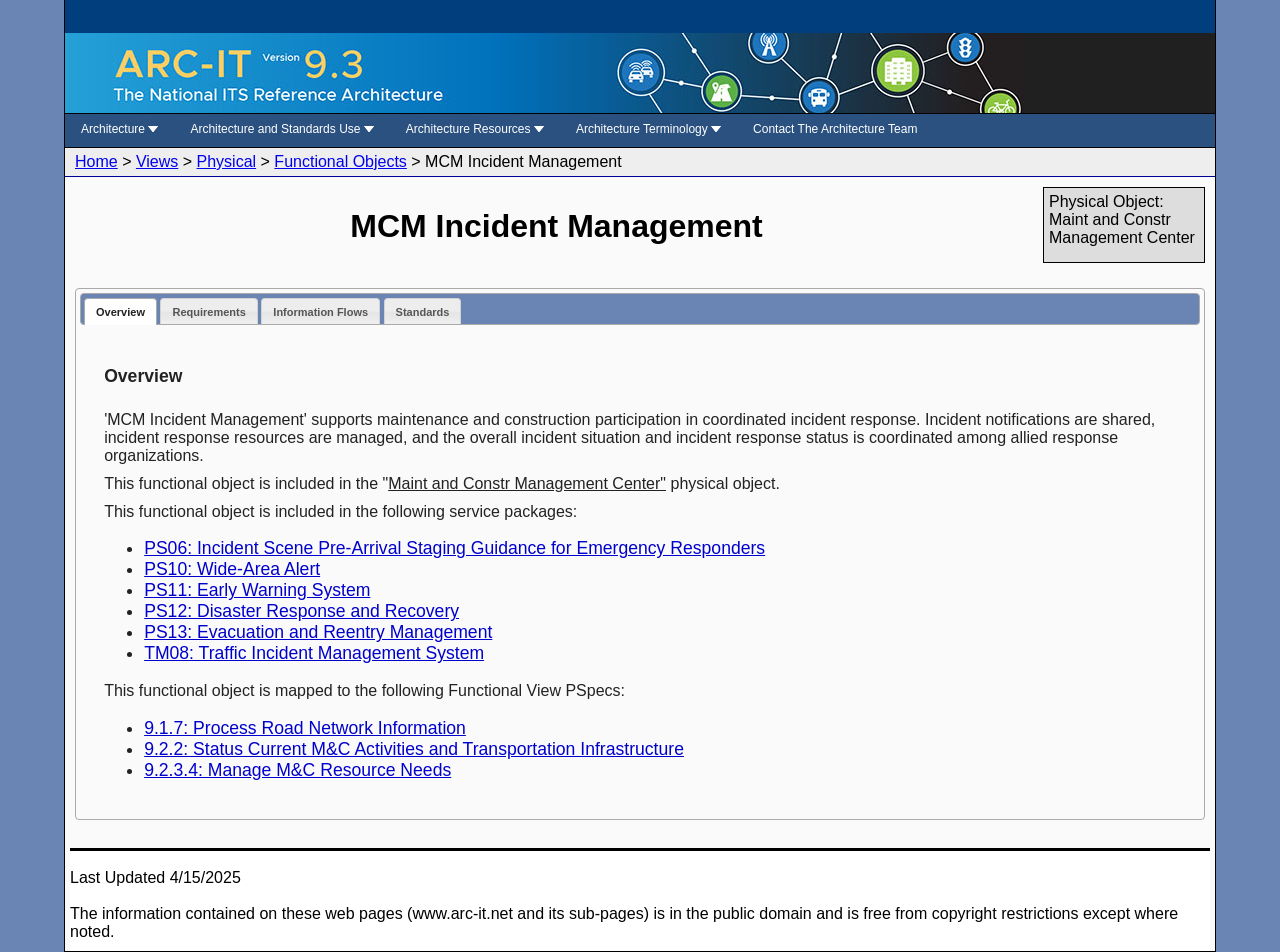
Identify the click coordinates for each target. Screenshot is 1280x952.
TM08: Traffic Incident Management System (314, 653)
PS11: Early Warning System (257, 590)
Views (157, 161)
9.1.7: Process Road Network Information (305, 728)
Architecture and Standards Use (281, 129)
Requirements (208, 312)
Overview (120, 312)
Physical (227, 161)
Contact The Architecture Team (835, 129)
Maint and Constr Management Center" (527, 483)
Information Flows (320, 312)
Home (96, 161)
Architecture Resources (475, 129)
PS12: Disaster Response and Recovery (301, 611)
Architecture (119, 129)
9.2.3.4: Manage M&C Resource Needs (297, 770)
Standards (423, 312)
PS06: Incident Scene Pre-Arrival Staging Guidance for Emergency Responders (454, 548)
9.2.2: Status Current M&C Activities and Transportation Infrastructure (414, 749)
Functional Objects (340, 161)
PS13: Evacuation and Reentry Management (318, 632)
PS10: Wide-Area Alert (232, 569)
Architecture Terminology (648, 129)
